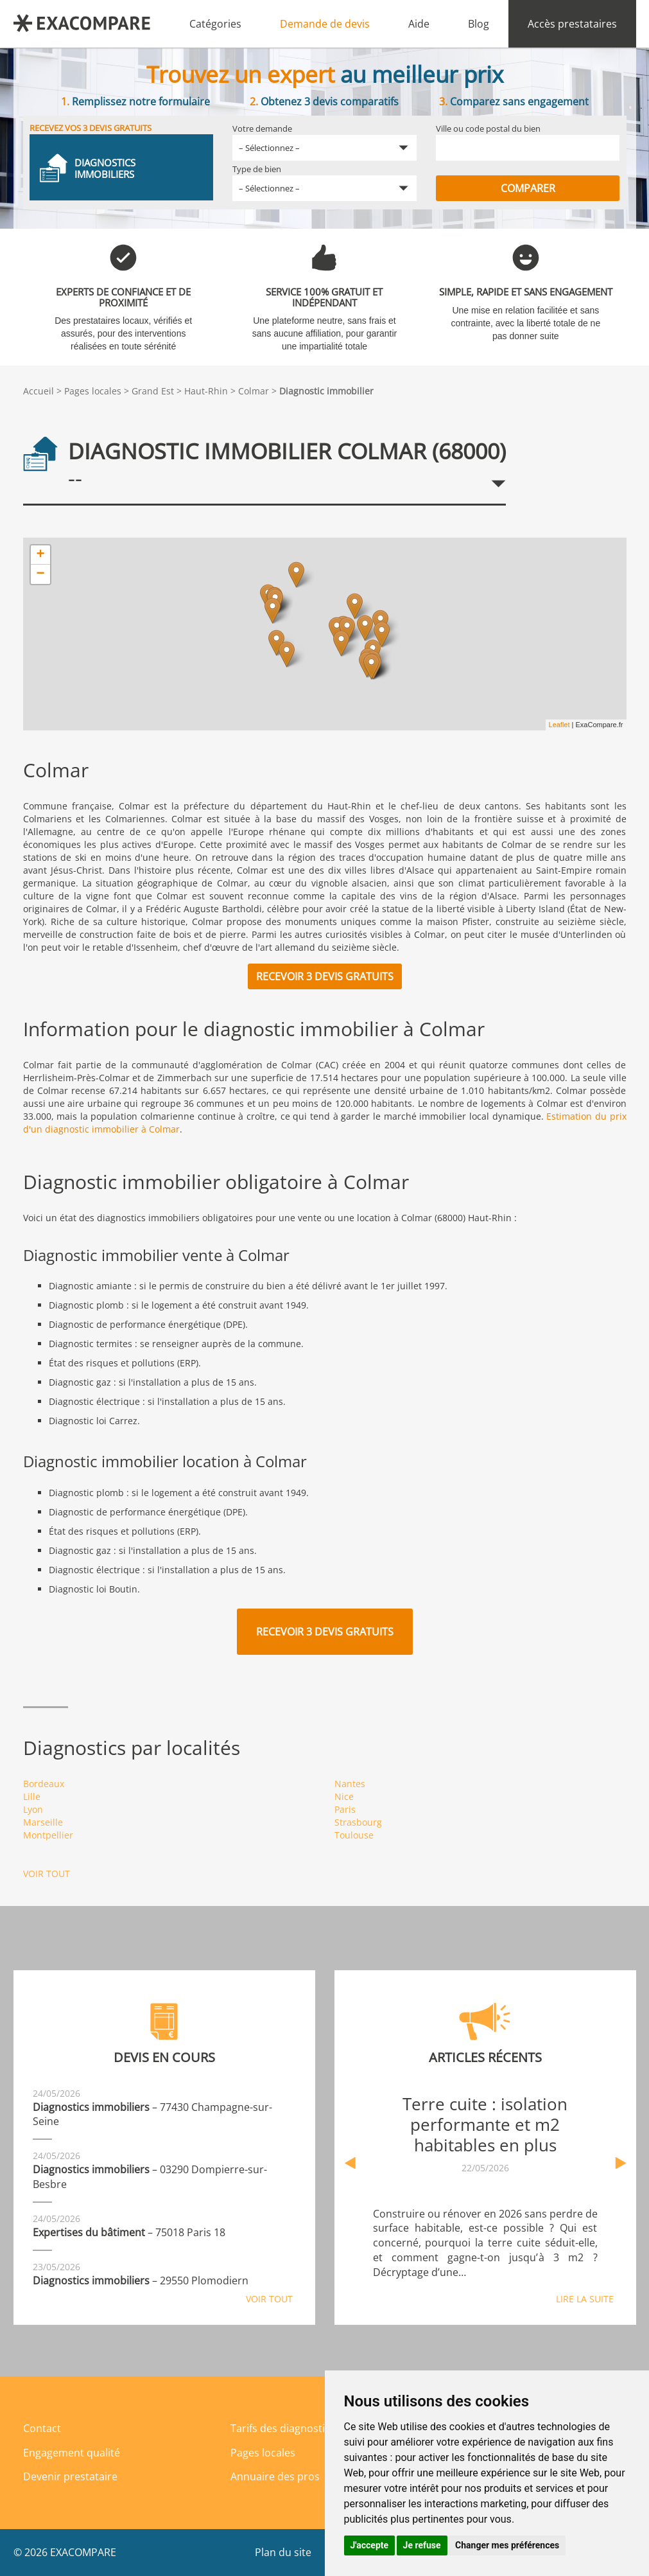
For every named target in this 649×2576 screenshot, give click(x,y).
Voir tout (46, 1873)
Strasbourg (358, 1822)
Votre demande (262, 128)
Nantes (349, 1784)
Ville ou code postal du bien (488, 128)
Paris (345, 1809)
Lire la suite (585, 2299)
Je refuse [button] (422, 2545)
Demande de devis (325, 24)
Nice (344, 1796)
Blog (478, 24)
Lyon (33, 1809)
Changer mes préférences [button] (507, 2545)
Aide (418, 24)
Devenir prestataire (70, 2476)
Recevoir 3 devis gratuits (325, 976)
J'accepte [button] (369, 2545)
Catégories (215, 24)
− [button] (40, 574)
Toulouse (354, 1835)
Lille (31, 1796)
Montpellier (48, 1835)
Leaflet (559, 724)
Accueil (38, 391)
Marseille (43, 1822)
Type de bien (256, 169)
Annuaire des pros (275, 2476)
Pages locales (92, 391)
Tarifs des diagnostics (282, 2428)
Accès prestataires (572, 24)
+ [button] (40, 555)
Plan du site (283, 2552)
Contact (42, 2428)
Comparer (528, 188)
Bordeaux (43, 1784)
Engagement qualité (71, 2453)
